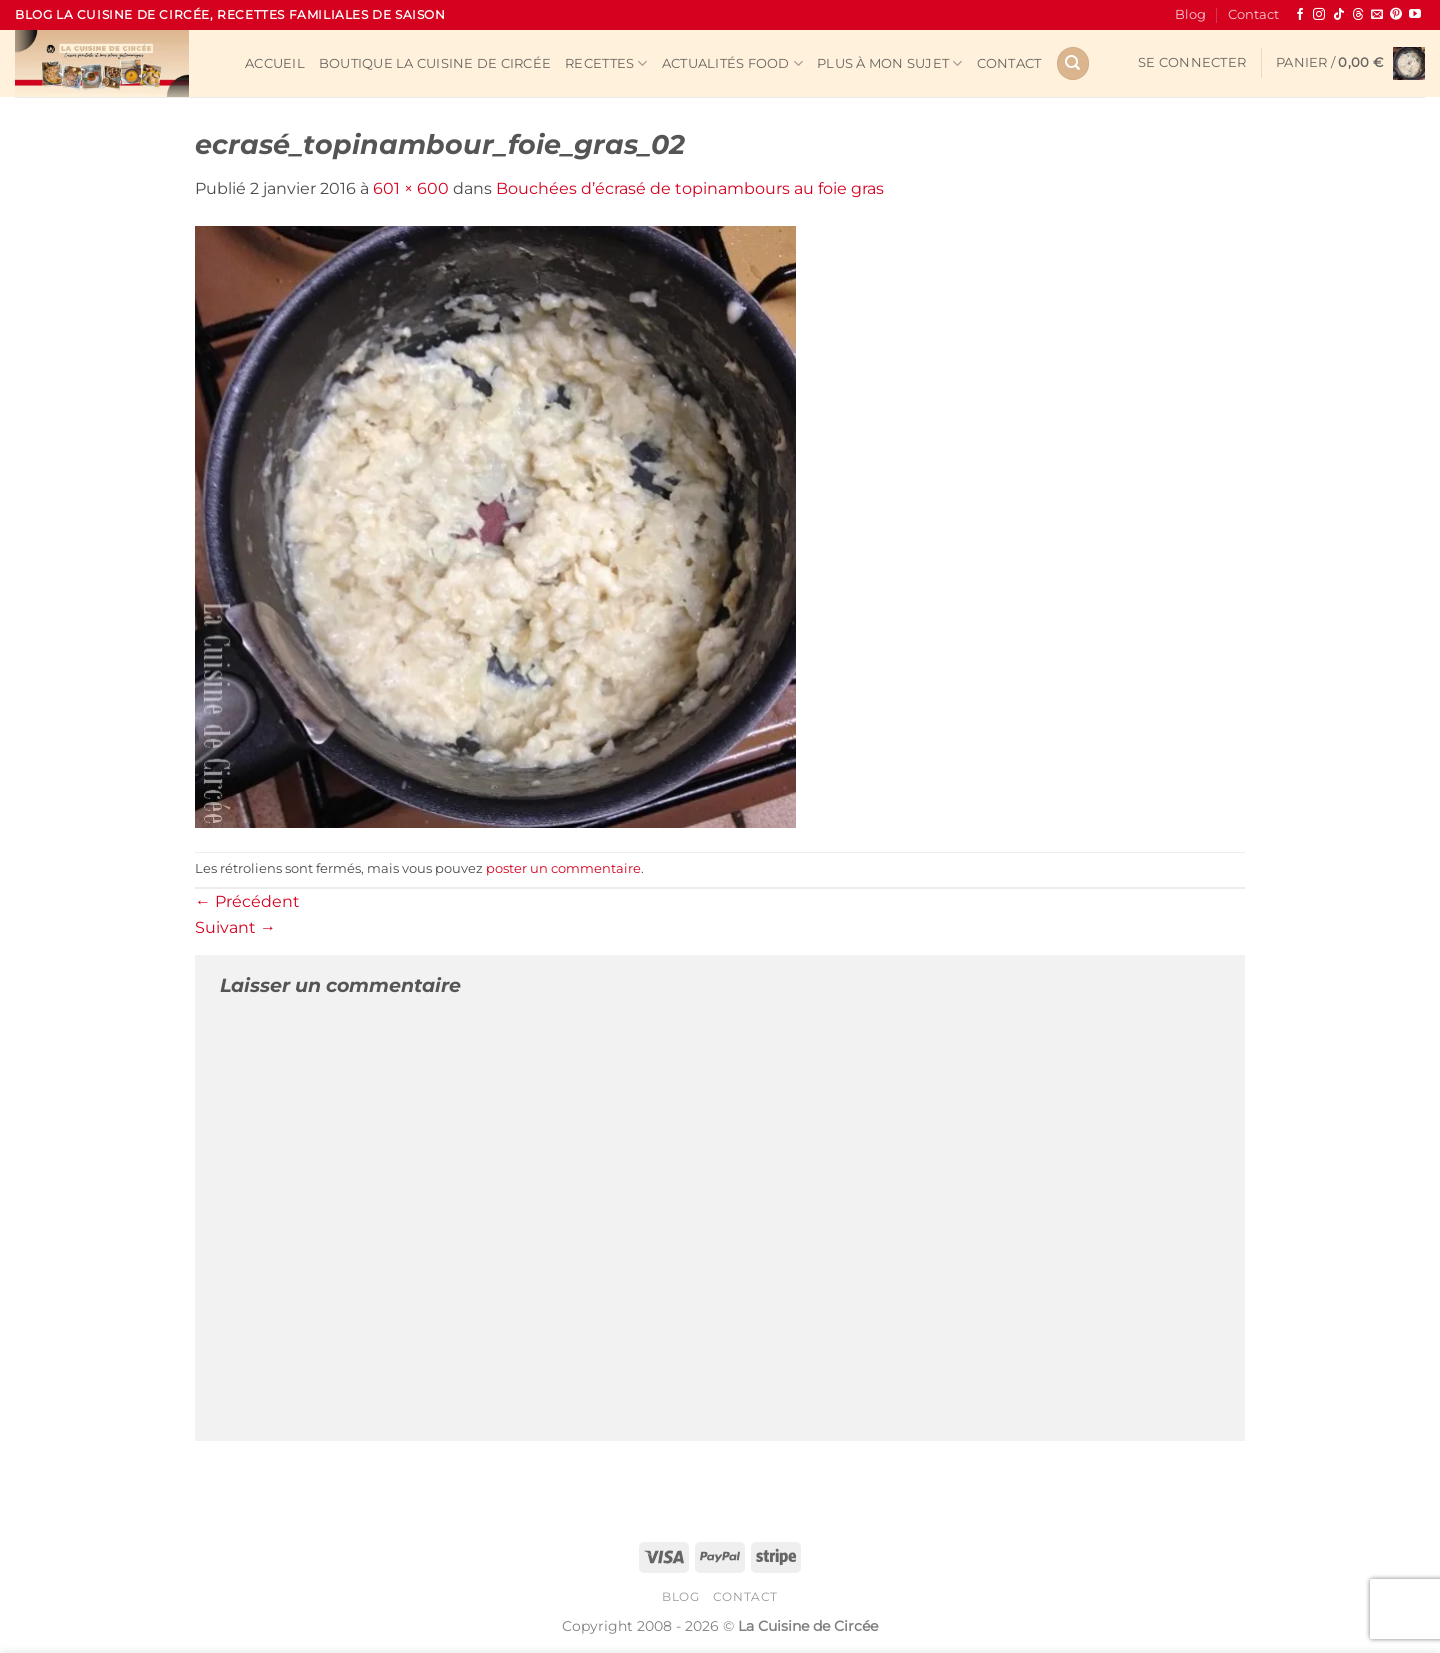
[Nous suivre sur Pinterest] (1396, 15)
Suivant (235, 927)
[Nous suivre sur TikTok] (1339, 15)
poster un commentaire (563, 868)
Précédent (247, 901)
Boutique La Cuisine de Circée (435, 63)
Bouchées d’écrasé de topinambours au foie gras (690, 188)
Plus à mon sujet (890, 63)
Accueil (275, 63)
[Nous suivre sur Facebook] (1300, 15)
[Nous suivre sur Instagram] (1319, 15)
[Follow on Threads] (1358, 15)
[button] (1192, 63)
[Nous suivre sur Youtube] (1415, 15)
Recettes (606, 63)
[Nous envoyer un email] (1377, 15)
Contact (1253, 14)
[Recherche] (1073, 63)
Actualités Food (732, 63)
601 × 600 (411, 188)
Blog (1190, 14)
